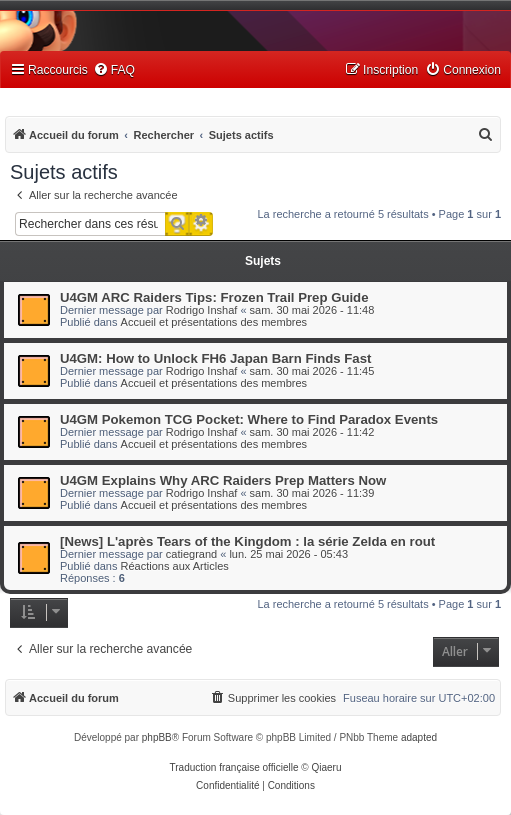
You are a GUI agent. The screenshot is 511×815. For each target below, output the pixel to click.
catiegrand (191, 554)
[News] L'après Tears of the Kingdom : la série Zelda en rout (247, 541)
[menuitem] (114, 70)
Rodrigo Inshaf (202, 310)
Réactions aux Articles (175, 566)
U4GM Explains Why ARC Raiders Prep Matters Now (223, 480)
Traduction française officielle (234, 767)
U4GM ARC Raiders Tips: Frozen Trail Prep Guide (214, 297)
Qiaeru (326, 767)
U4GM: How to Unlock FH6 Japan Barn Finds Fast (215, 358)
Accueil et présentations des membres (214, 322)
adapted (419, 737)
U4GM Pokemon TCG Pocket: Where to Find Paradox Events (249, 419)
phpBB (157, 737)
